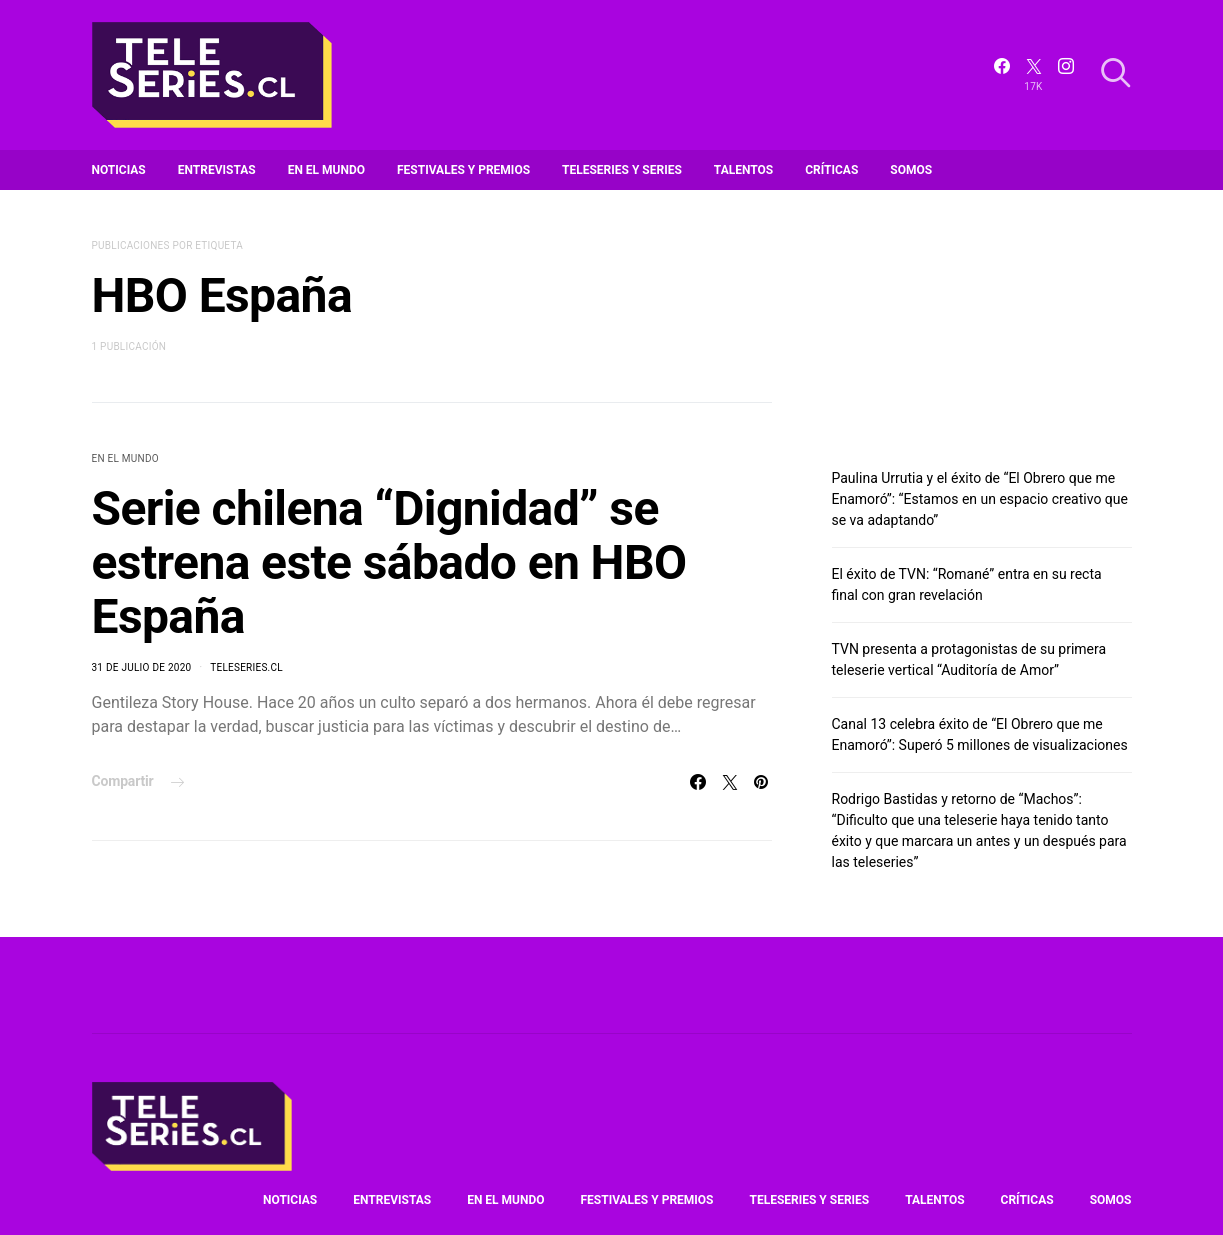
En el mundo (326, 170)
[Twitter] (1034, 75)
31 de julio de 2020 (142, 667)
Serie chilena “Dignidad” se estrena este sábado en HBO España (389, 562)
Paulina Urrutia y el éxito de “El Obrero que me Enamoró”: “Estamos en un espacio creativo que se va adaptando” (980, 499)
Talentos (743, 170)
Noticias (119, 170)
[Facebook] (1002, 75)
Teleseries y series (622, 170)
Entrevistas (217, 170)
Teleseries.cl (246, 667)
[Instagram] (1066, 75)
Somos (911, 170)
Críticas (831, 170)
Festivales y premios (463, 170)
